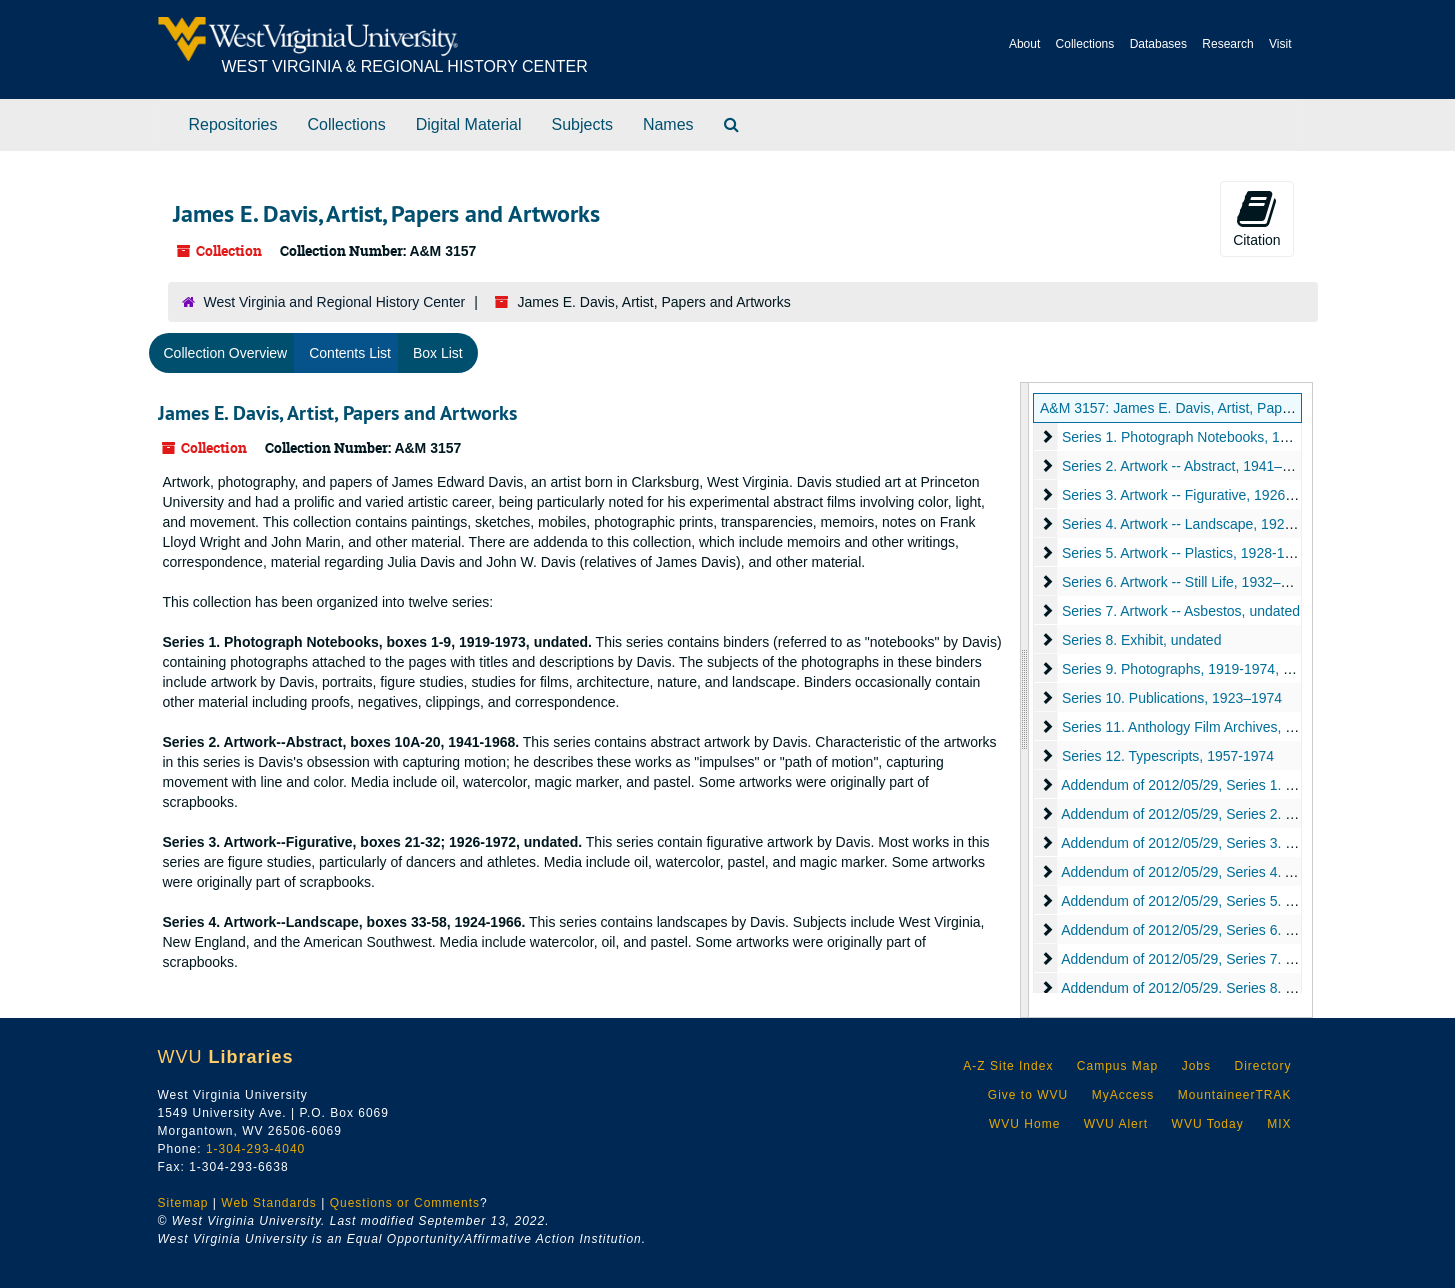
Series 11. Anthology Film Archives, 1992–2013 (1208, 727)
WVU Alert (1116, 1124)
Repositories (233, 124)
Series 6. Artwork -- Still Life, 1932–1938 (1187, 582)
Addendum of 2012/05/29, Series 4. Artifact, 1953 (1214, 872)
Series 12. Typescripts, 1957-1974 (1168, 756)
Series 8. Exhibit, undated (1142, 640)
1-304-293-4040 (255, 1149)
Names (668, 124)
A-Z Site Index (1008, 1066)
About (1024, 44)
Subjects (582, 124)
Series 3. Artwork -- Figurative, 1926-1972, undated (1221, 495)
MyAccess (1123, 1095)
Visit (1280, 44)
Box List (438, 353)
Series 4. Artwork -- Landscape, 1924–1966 (1196, 524)
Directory (1262, 1066)
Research (1227, 44)
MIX (1279, 1124)
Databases (1158, 44)
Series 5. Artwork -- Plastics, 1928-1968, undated (1214, 553)
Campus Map (1117, 1066)
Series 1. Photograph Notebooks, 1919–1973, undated (1231, 437)
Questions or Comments (405, 1203)
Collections (1085, 44)
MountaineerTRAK (1235, 1095)
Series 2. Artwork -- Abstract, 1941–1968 (1187, 466)
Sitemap (183, 1203)
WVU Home (1024, 1124)
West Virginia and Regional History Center (335, 302)
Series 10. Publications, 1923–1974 (1172, 698)
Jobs (1196, 1066)
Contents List (350, 353)
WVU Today (1208, 1124)
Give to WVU (1028, 1095)
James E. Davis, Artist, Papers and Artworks (337, 413)
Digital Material (469, 124)
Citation (1256, 218)
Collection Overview (226, 353)
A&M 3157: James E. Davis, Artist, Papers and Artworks (1213, 408)
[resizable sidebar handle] (1025, 700)
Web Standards (269, 1203)
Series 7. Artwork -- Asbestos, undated (1181, 611)
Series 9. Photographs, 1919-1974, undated (1198, 669)
